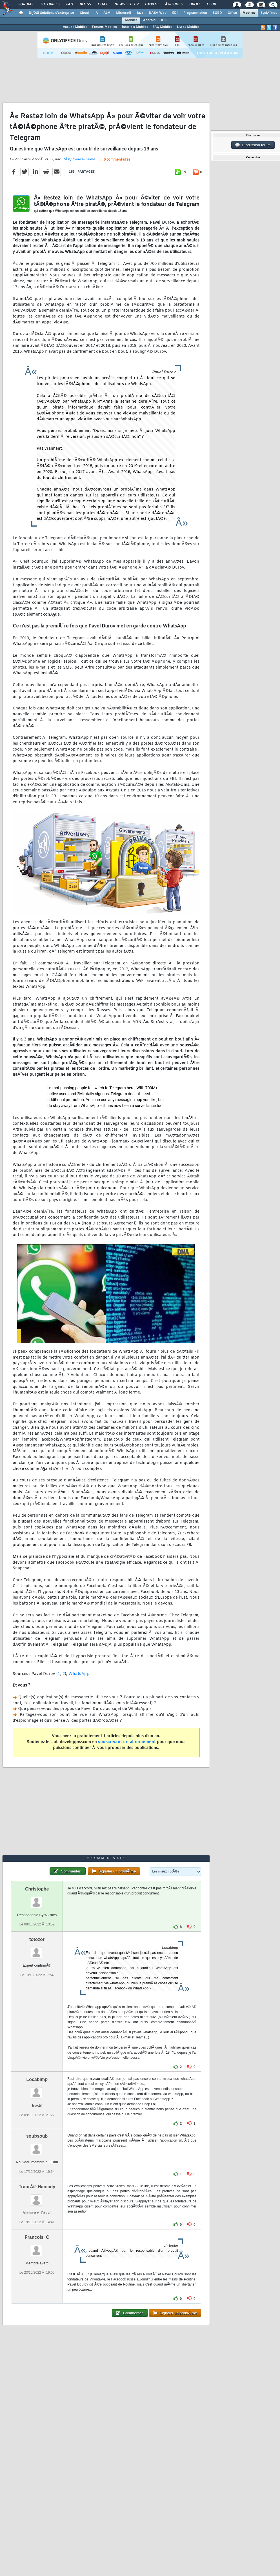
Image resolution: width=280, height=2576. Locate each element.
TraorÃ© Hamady (37, 2186)
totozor (37, 1939)
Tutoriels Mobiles (134, 27)
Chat (102, 4)
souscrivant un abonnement (127, 1742)
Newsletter (126, 4)
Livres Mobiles (188, 27)
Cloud (84, 13)
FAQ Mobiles (162, 27)
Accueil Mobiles (75, 27)
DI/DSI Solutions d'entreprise (51, 13)
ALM (106, 13)
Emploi (152, 4)
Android (149, 20)
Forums (26, 4)
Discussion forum (253, 145)
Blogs (85, 4)
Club (211, 4)
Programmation (195, 13)
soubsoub (37, 2136)
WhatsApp (79, 1674)
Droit (195, 4)
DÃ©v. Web (157, 13)
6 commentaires (117, 159)
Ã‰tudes (174, 4)
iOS (163, 20)
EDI (175, 13)
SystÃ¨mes (269, 13)
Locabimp (37, 2079)
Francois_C (37, 2237)
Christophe (37, 1889)
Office (232, 13)
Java (140, 13)
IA (96, 13)
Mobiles (249, 13)
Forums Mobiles (104, 27)
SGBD (217, 13)
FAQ (70, 4)
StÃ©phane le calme (78, 159)
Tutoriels (49, 4)
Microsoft (123, 13)
